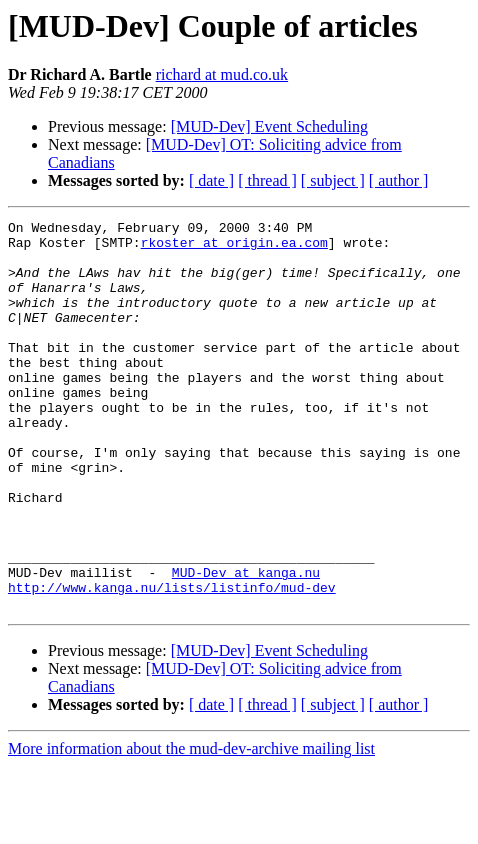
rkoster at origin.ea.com (234, 248)
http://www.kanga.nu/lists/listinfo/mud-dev (172, 662)
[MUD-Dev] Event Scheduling (269, 126)
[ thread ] (267, 180)
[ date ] (211, 180)
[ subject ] (333, 180)
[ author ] (399, 180)
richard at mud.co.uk (222, 74)
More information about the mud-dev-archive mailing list (191, 826)
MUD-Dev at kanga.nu (246, 644)
